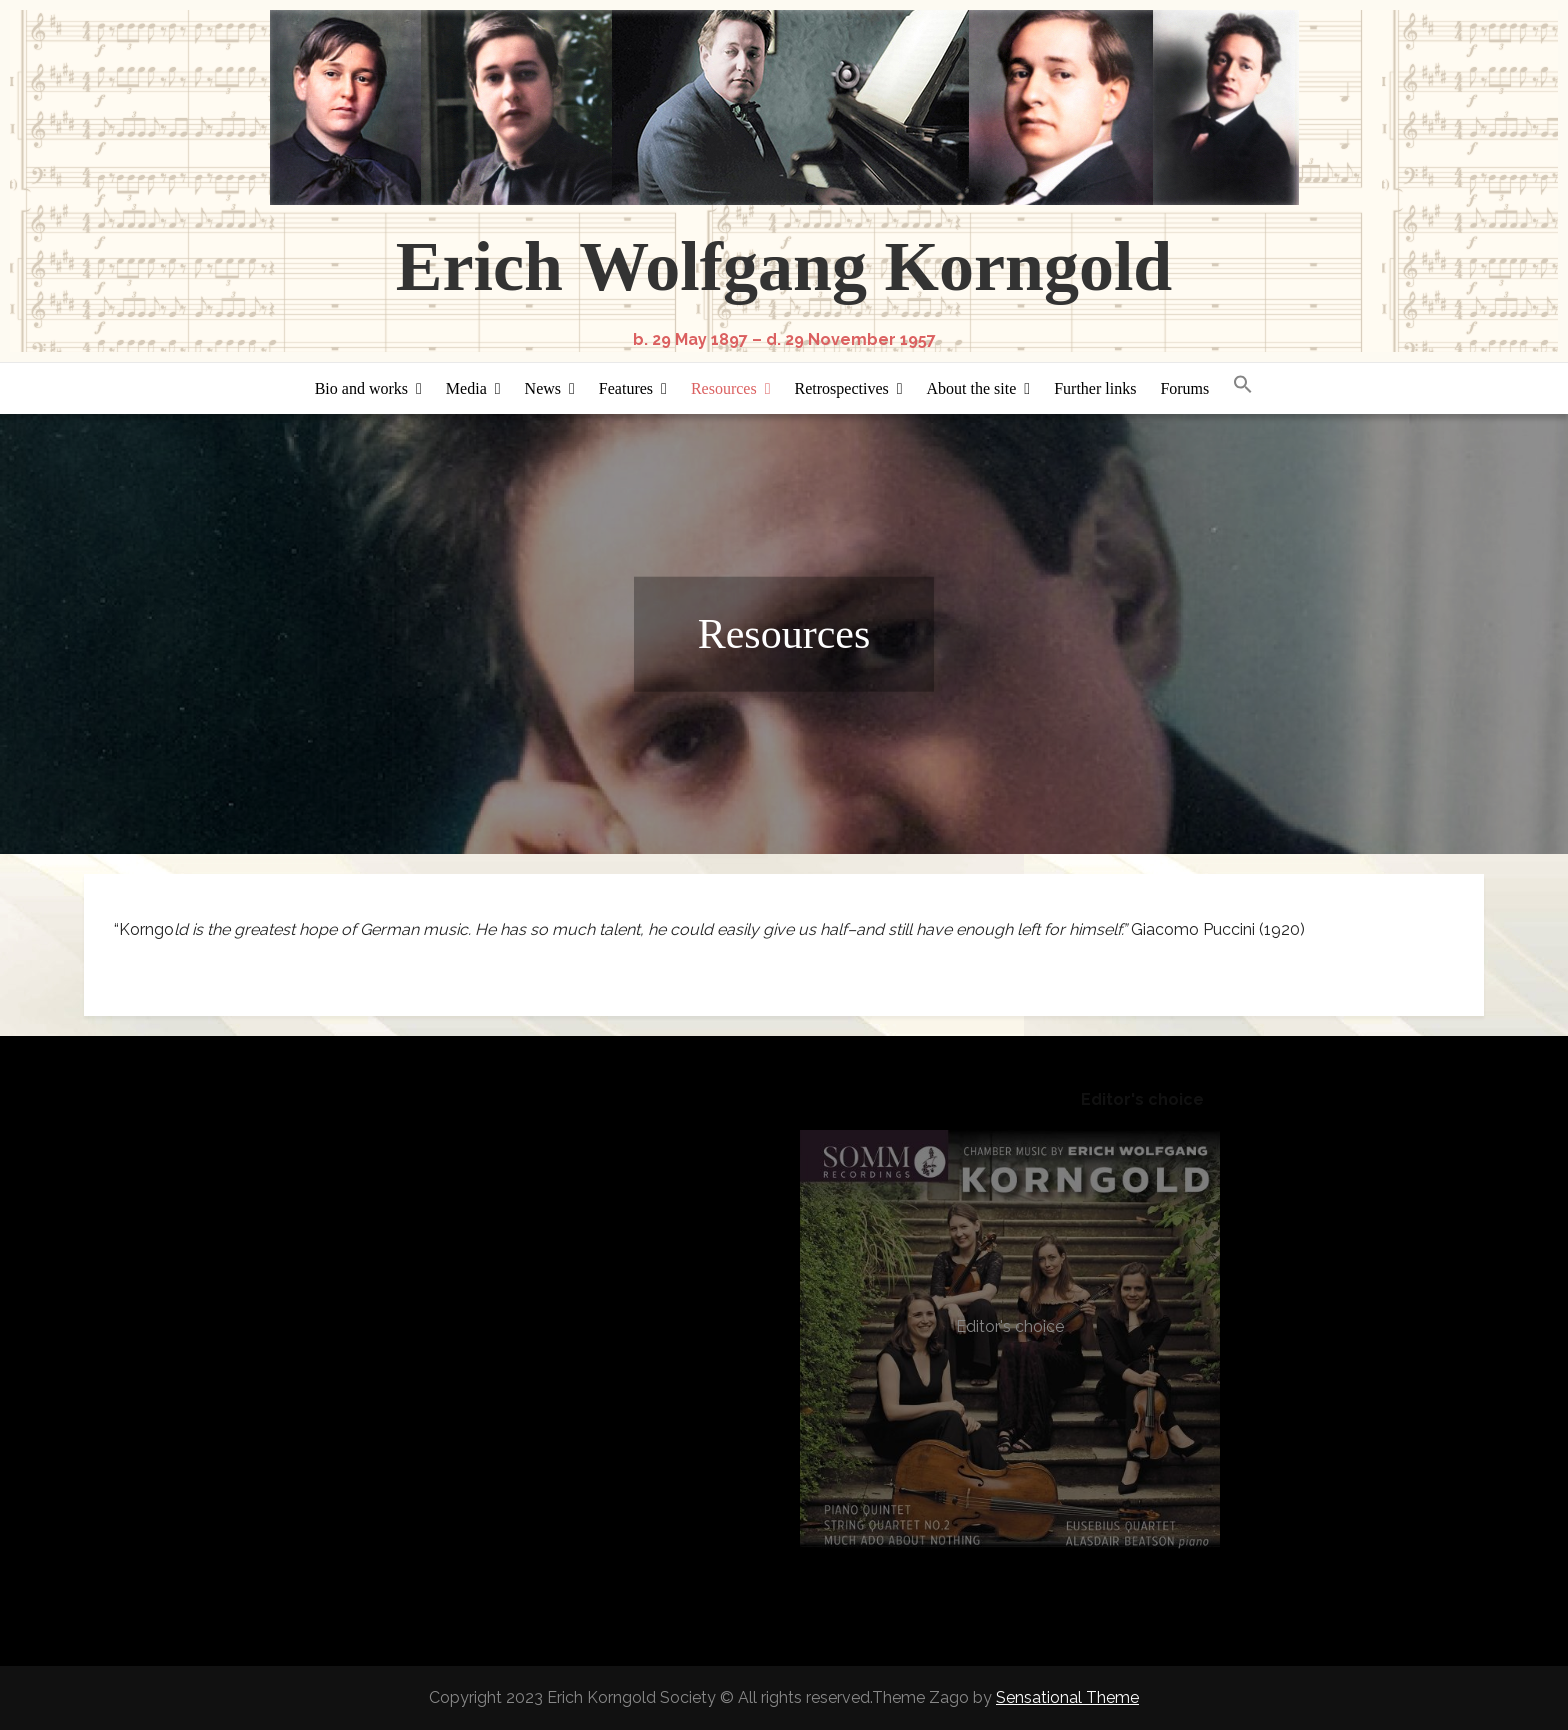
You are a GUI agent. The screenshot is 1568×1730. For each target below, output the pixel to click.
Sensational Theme (1067, 1697)
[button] (1243, 385)
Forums (1184, 388)
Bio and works (361, 388)
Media (466, 388)
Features (626, 388)
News (543, 388)
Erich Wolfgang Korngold (784, 266)
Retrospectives (842, 388)
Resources (724, 388)
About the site (972, 388)
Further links (1095, 388)
